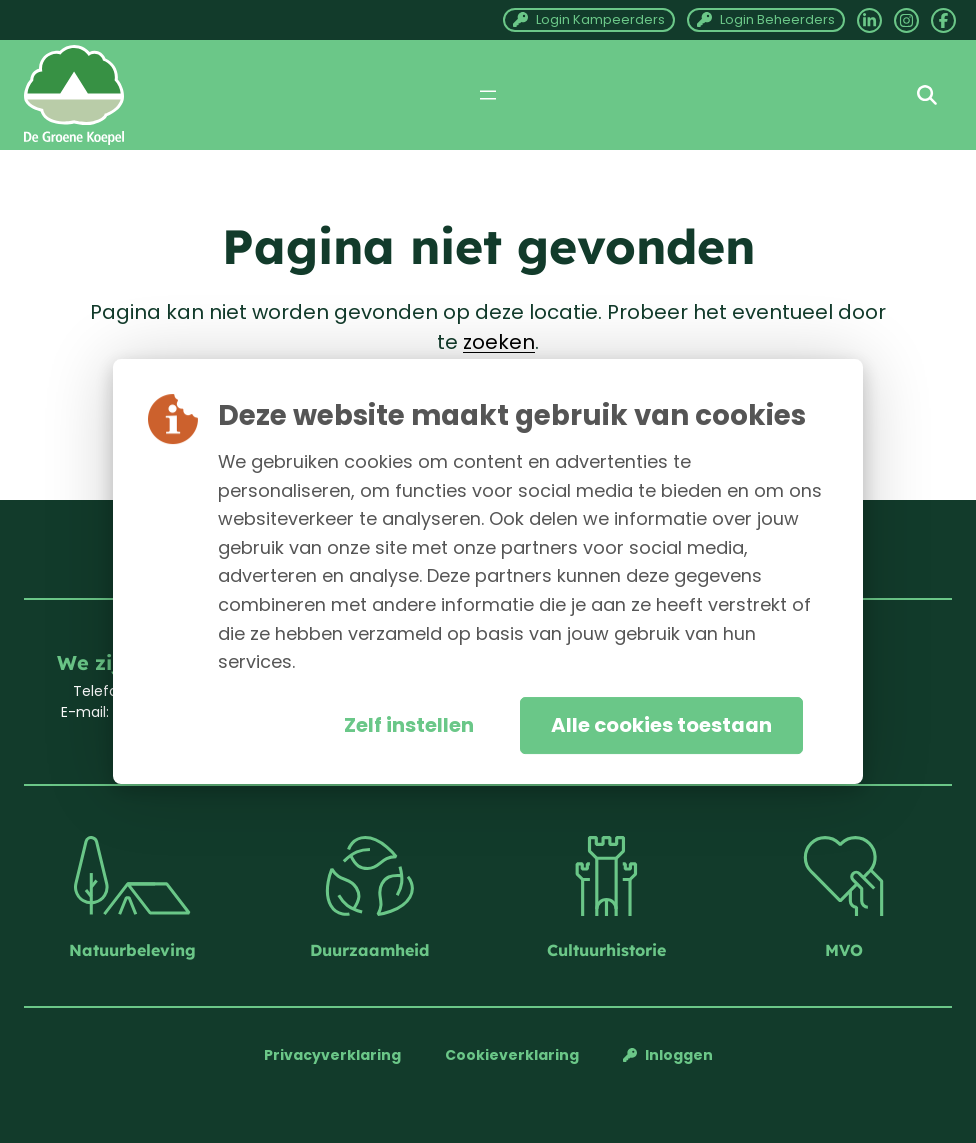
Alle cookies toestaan (661, 725)
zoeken (499, 342)
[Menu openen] (488, 95)
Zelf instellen (409, 725)
